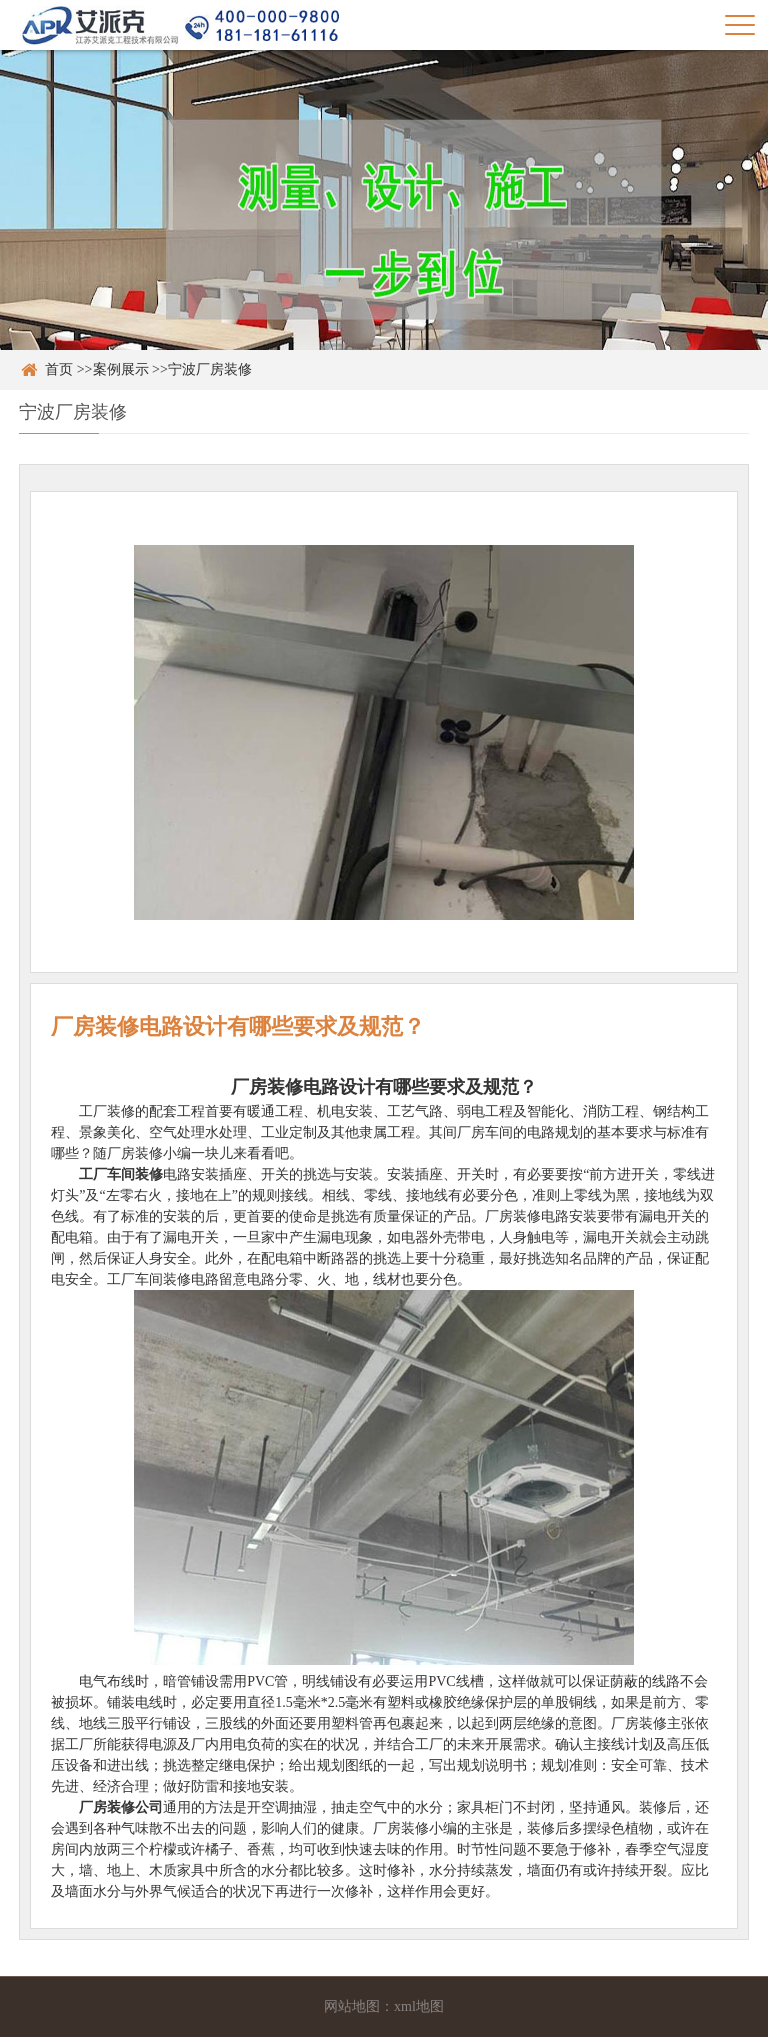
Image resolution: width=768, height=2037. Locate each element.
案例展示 (121, 369)
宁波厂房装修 (210, 369)
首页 (59, 369)
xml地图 (419, 2006)
